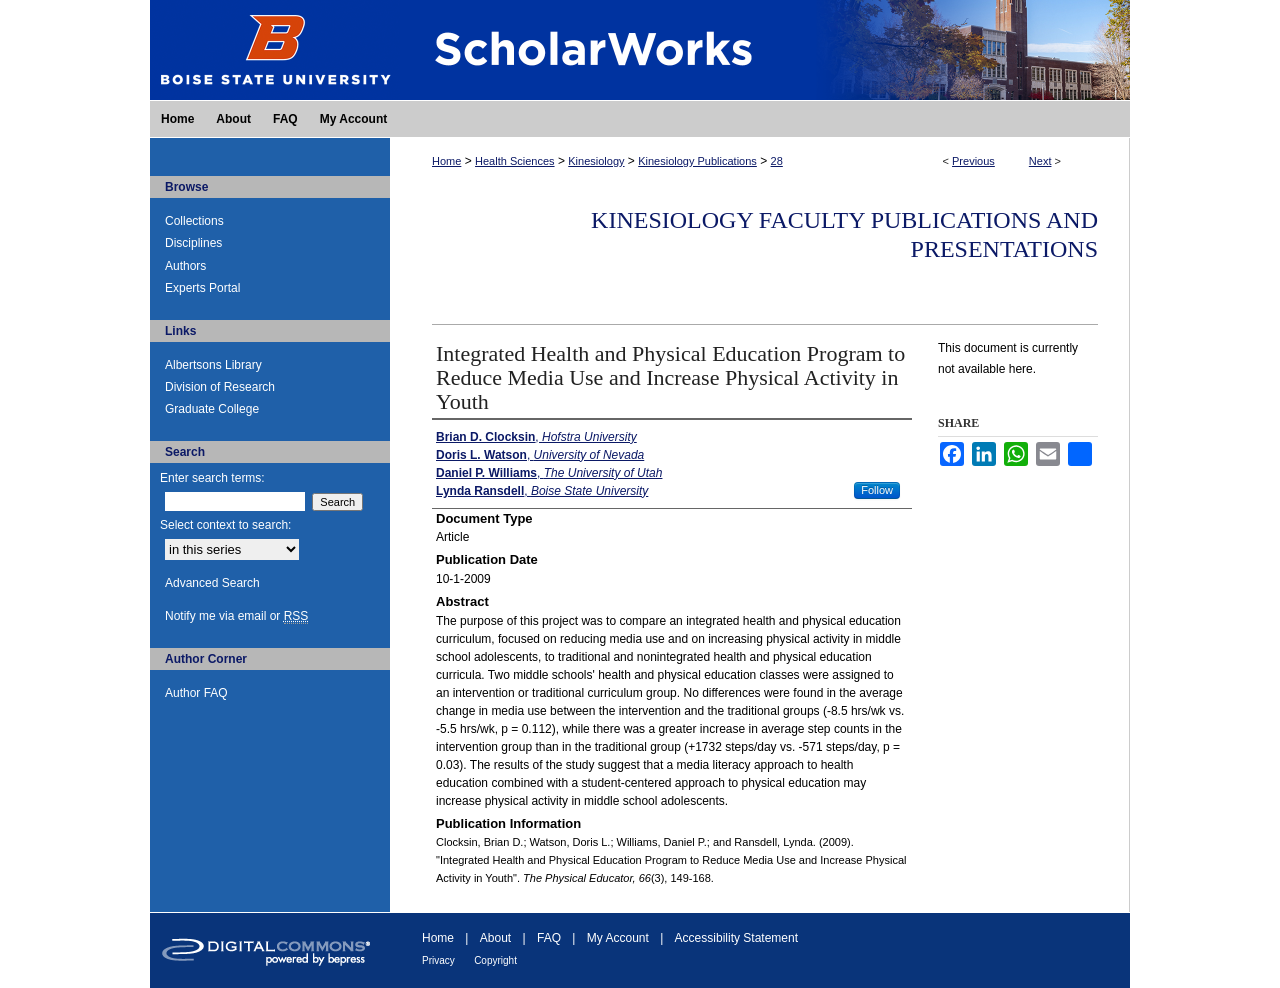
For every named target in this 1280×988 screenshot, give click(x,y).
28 (777, 161)
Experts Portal (202, 288)
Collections (194, 221)
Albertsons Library (213, 365)
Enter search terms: (212, 478)
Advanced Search (212, 583)
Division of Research (220, 387)
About (495, 938)
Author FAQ (196, 693)
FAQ (549, 938)
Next (1040, 161)
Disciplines (193, 243)
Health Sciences (515, 161)
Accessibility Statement (736, 938)
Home (446, 161)
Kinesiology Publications (697, 161)
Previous (973, 161)
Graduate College (212, 409)
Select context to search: (225, 525)
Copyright (495, 960)
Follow (877, 490)
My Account (618, 938)
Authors (185, 266)
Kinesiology (596, 161)
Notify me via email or (236, 616)
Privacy (438, 960)
